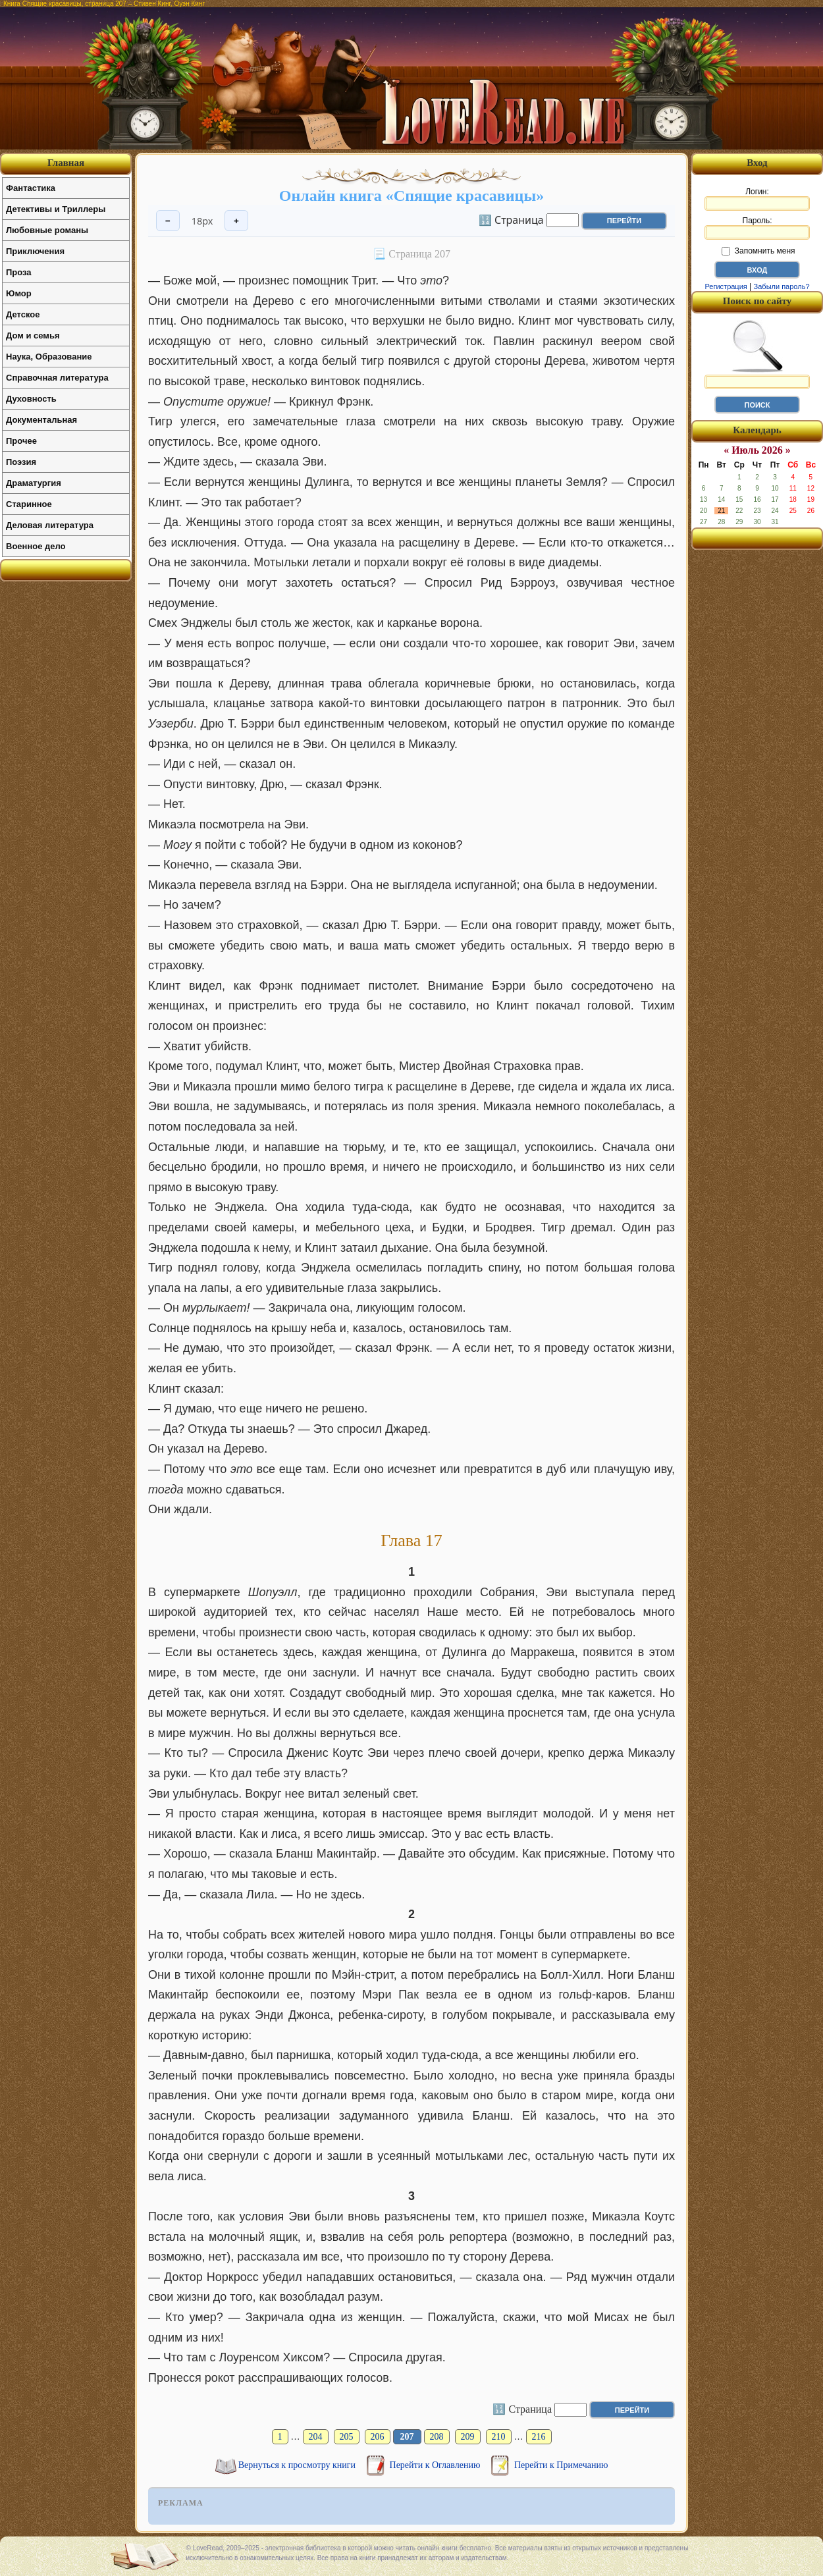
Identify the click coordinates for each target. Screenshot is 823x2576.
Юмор (19, 293)
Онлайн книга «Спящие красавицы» (411, 195)
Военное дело (36, 546)
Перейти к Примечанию (561, 2465)
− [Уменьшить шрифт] (168, 221)
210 (499, 2437)
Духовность (31, 399)
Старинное (29, 504)
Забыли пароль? (782, 286)
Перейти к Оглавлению (436, 2465)
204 (316, 2437)
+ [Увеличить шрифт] (236, 221)
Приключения (35, 251)
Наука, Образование (49, 357)
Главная (65, 162)
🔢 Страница (511, 219)
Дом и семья (33, 335)
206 (378, 2437)
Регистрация (725, 286)
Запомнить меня (758, 250)
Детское (23, 314)
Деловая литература (49, 525)
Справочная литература (57, 378)
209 (468, 2437)
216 (539, 2437)
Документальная (41, 420)
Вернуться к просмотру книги (298, 2465)
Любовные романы (47, 230)
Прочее (21, 441)
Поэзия (21, 462)
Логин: (757, 199)
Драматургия (33, 483)
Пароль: (757, 228)
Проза (19, 272)
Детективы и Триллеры (55, 209)
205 (347, 2437)
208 (437, 2437)
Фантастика (30, 188)
